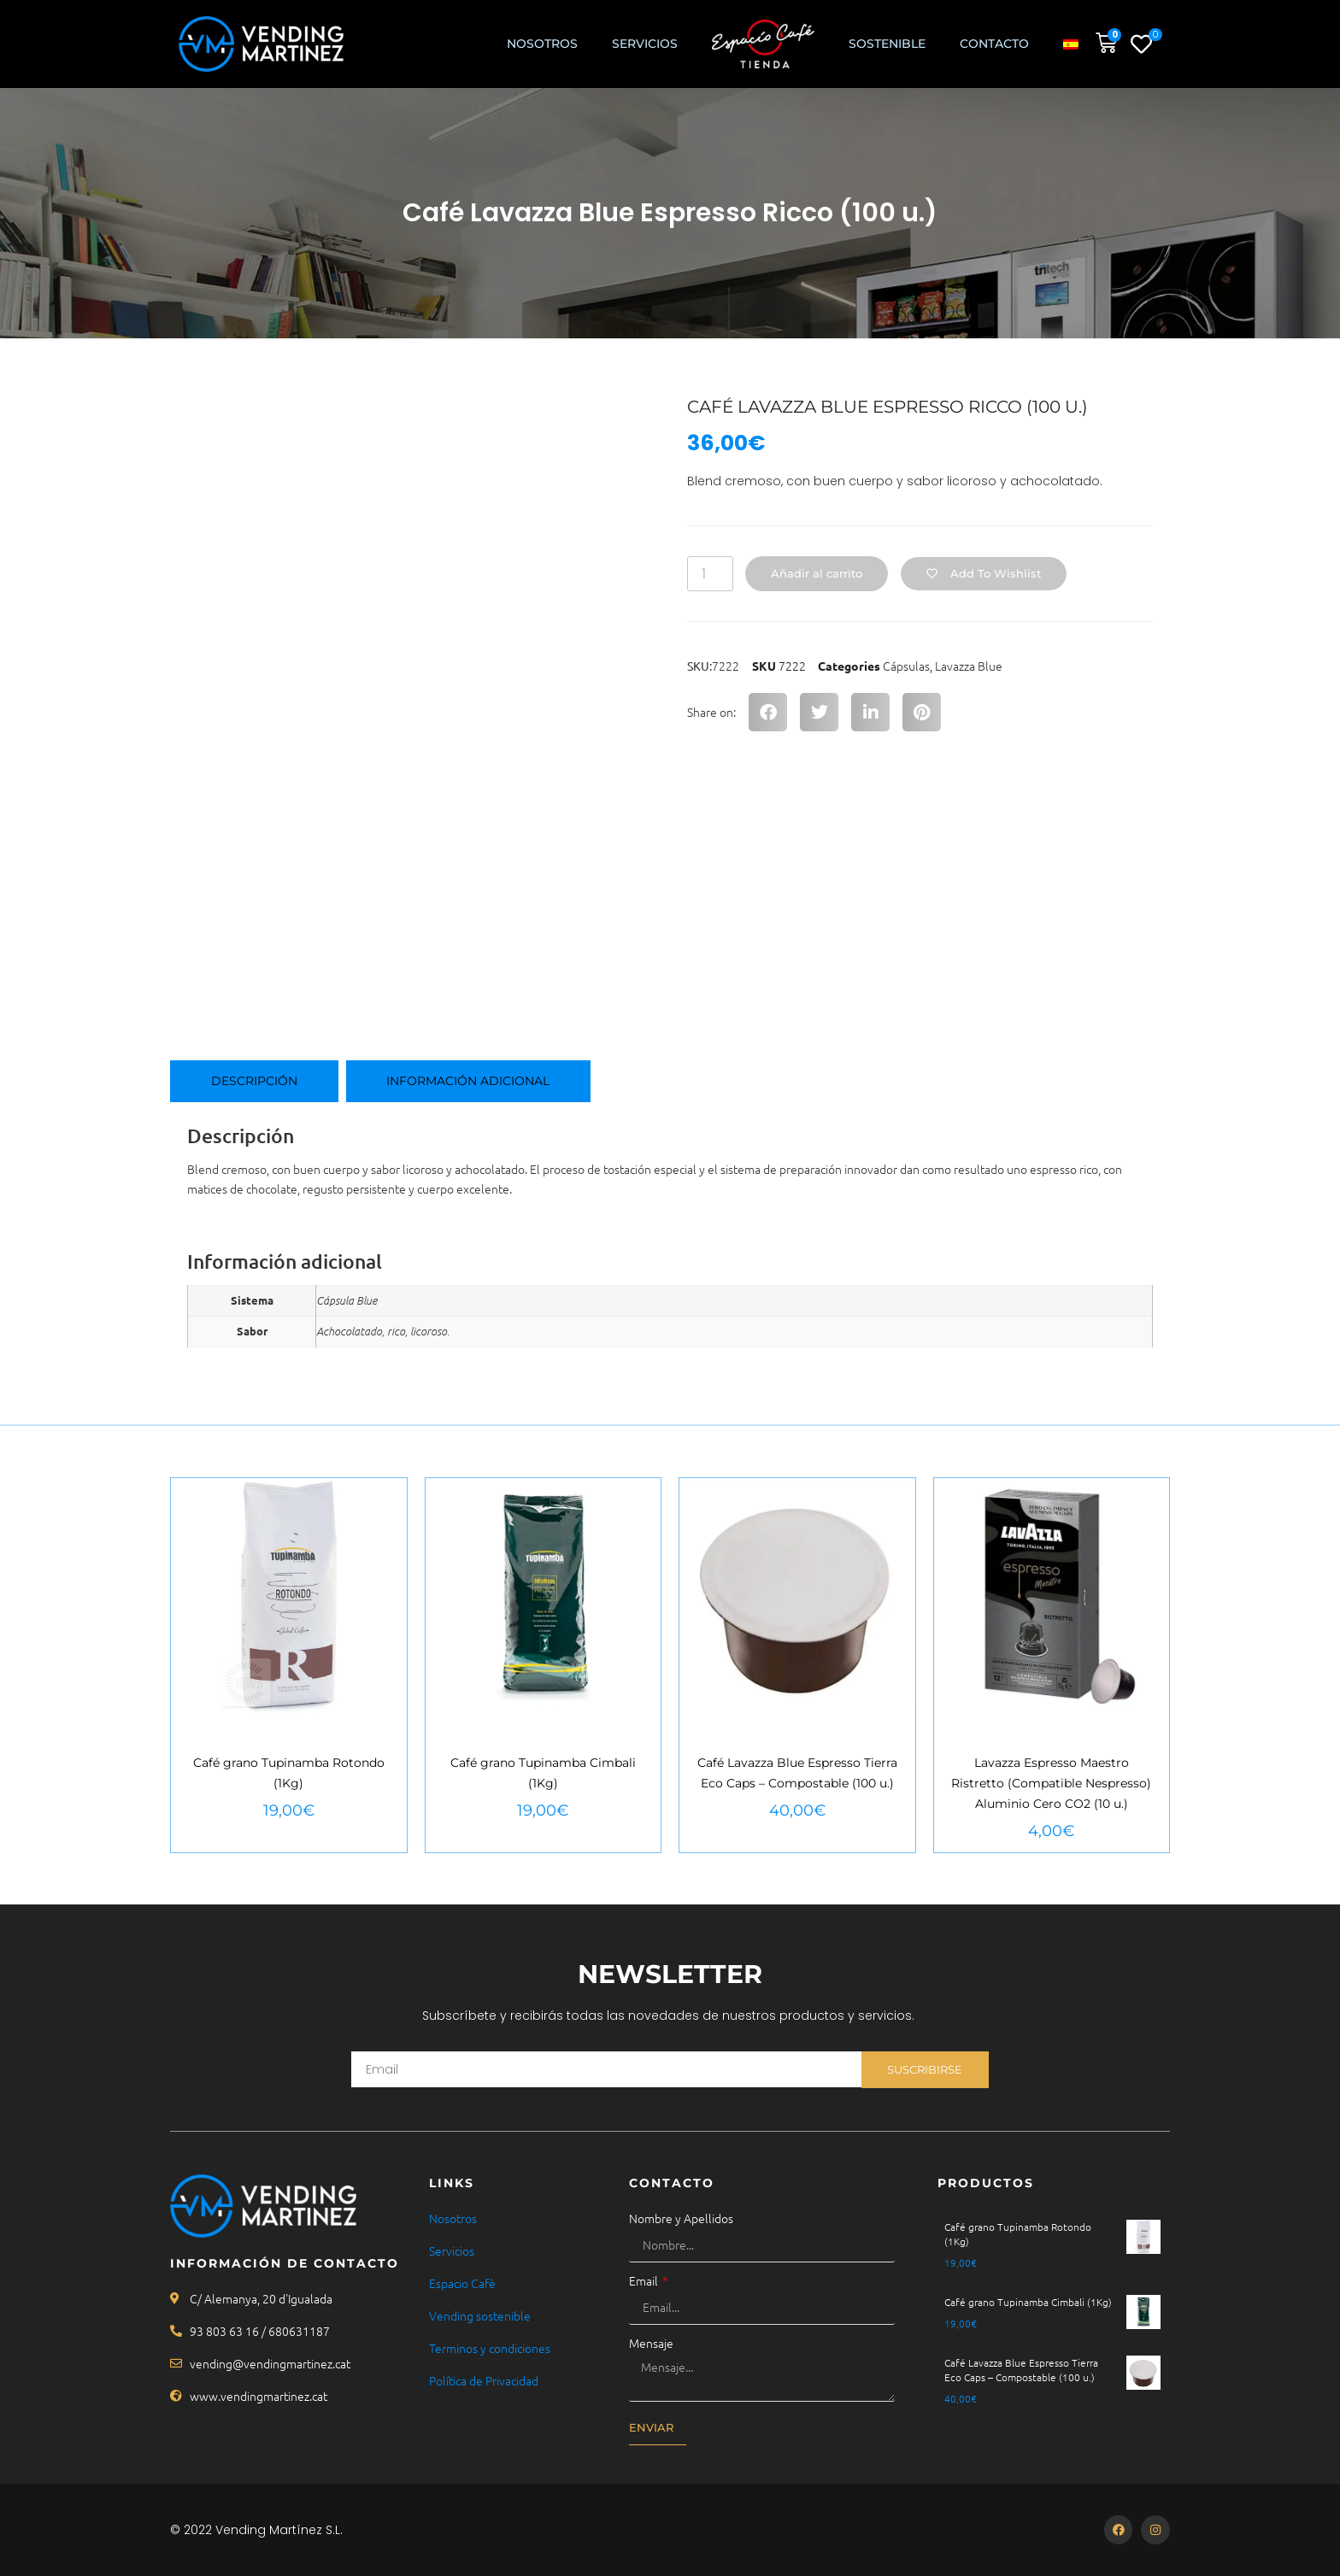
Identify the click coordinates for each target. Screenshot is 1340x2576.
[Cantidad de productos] (710, 573)
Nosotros (542, 43)
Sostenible (887, 43)
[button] (768, 712)
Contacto (994, 43)
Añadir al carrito (817, 573)
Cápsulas (906, 665)
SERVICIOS (645, 43)
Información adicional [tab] (468, 1080)
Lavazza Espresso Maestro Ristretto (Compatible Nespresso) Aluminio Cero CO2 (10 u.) (1051, 1783)
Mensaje (651, 2342)
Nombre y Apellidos (681, 2218)
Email (645, 2280)
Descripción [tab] (254, 1080)
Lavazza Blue (968, 665)
